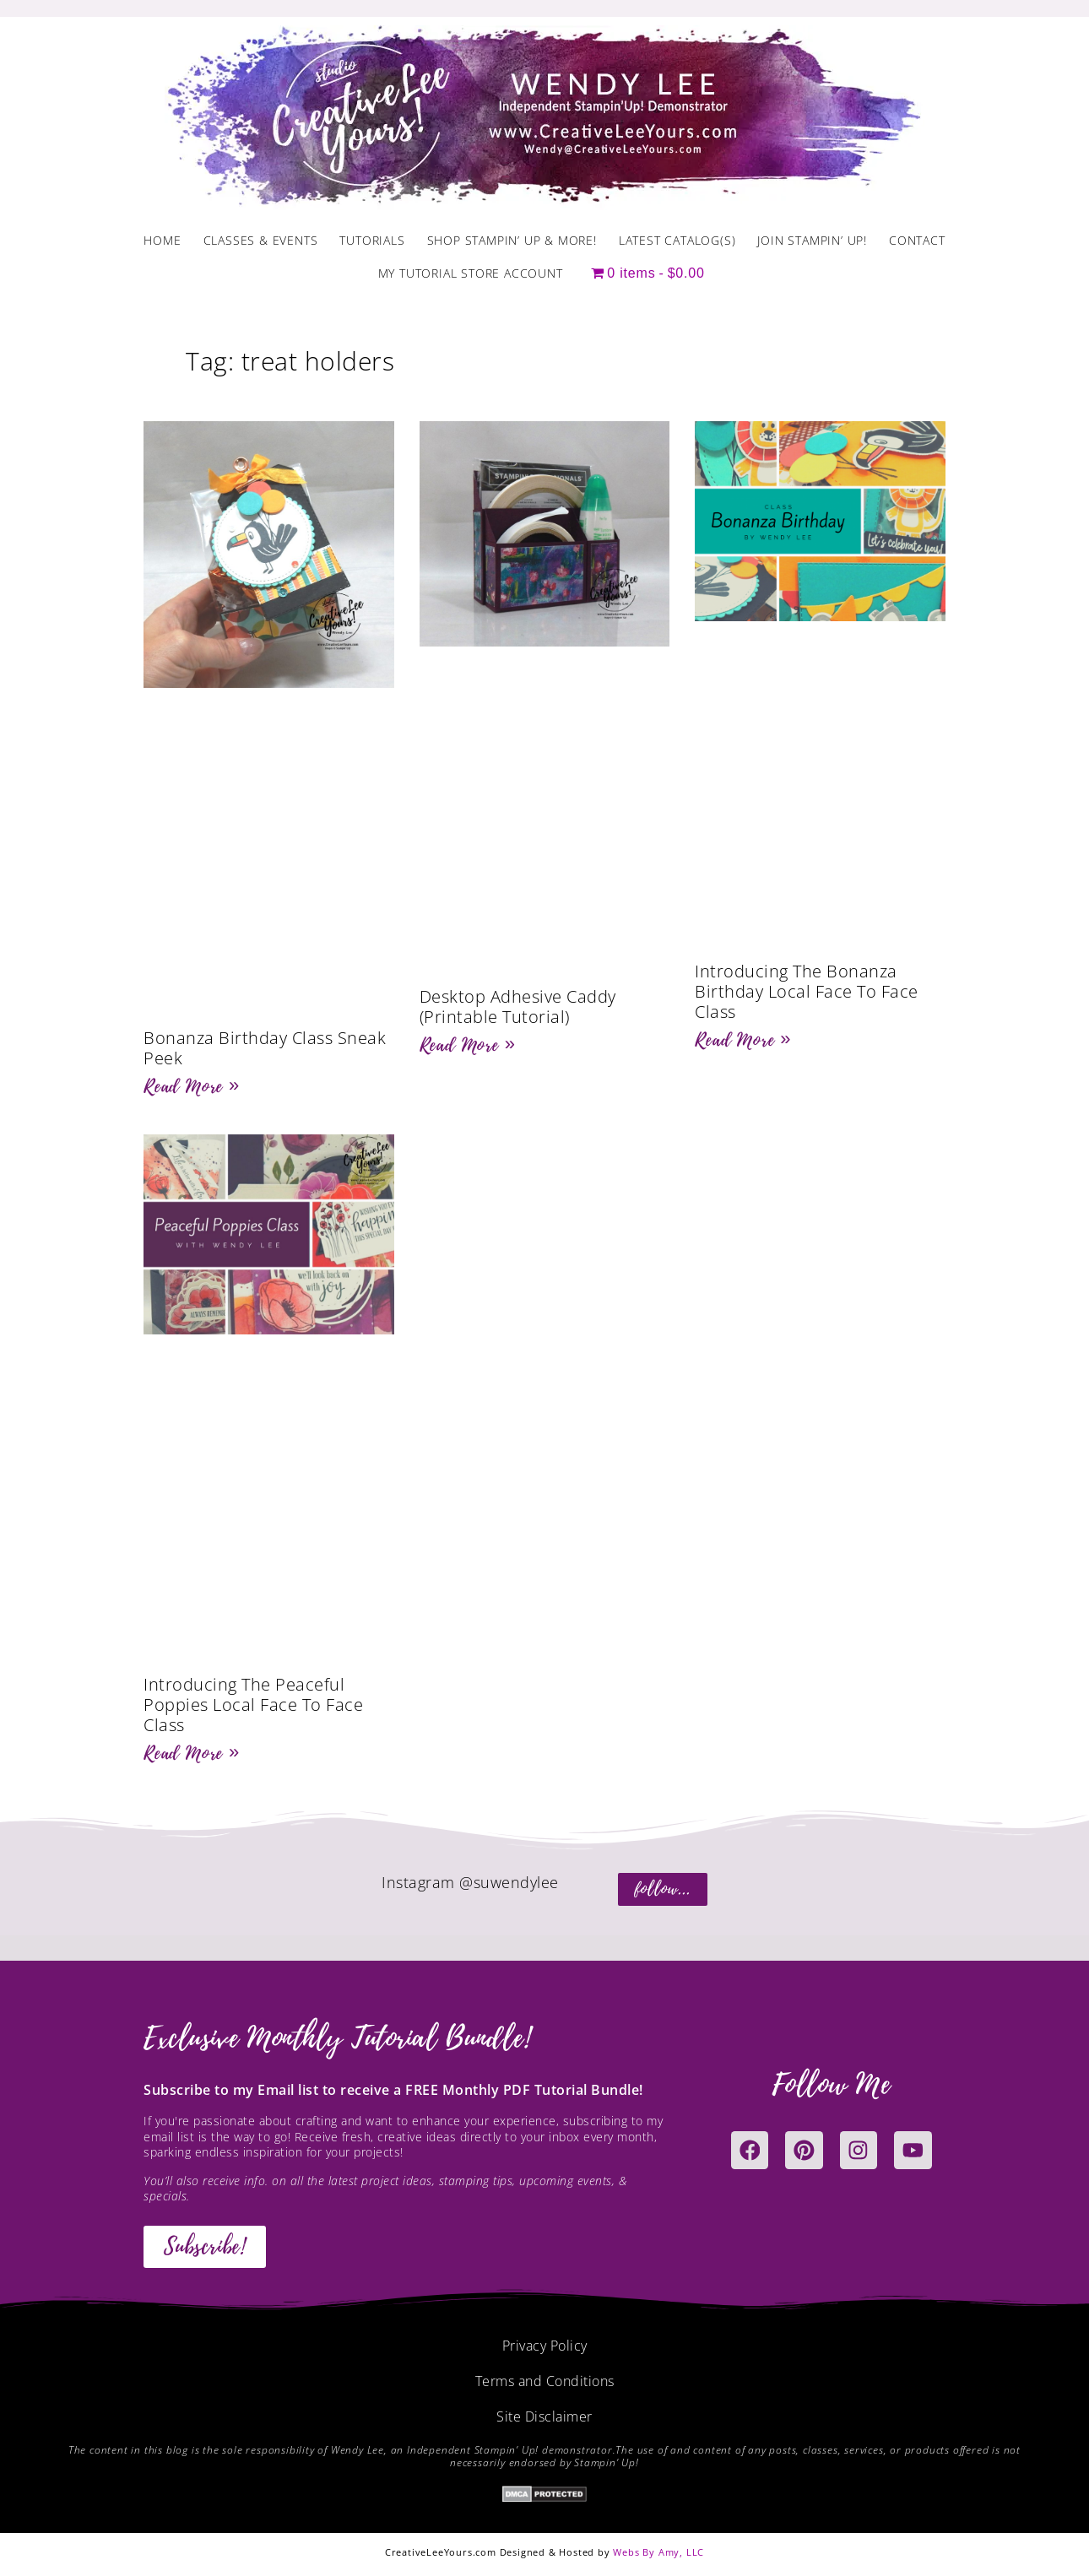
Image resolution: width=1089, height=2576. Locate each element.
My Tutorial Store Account (470, 273)
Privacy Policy (545, 2345)
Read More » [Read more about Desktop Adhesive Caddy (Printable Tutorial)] (468, 1044)
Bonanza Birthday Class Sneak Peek (265, 1047)
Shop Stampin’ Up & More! (512, 240)
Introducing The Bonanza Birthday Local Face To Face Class (806, 991)
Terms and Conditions (545, 2381)
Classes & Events (260, 240)
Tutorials (371, 240)
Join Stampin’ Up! (812, 240)
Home (162, 240)
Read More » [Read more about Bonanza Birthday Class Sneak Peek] (192, 1086)
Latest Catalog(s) (677, 240)
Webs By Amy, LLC (658, 2552)
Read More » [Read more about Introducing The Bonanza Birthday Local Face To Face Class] (743, 1039)
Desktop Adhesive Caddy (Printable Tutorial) (518, 1006)
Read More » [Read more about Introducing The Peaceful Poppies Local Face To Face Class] (192, 1753)
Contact (917, 240)
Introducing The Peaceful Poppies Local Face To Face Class (253, 1704)
